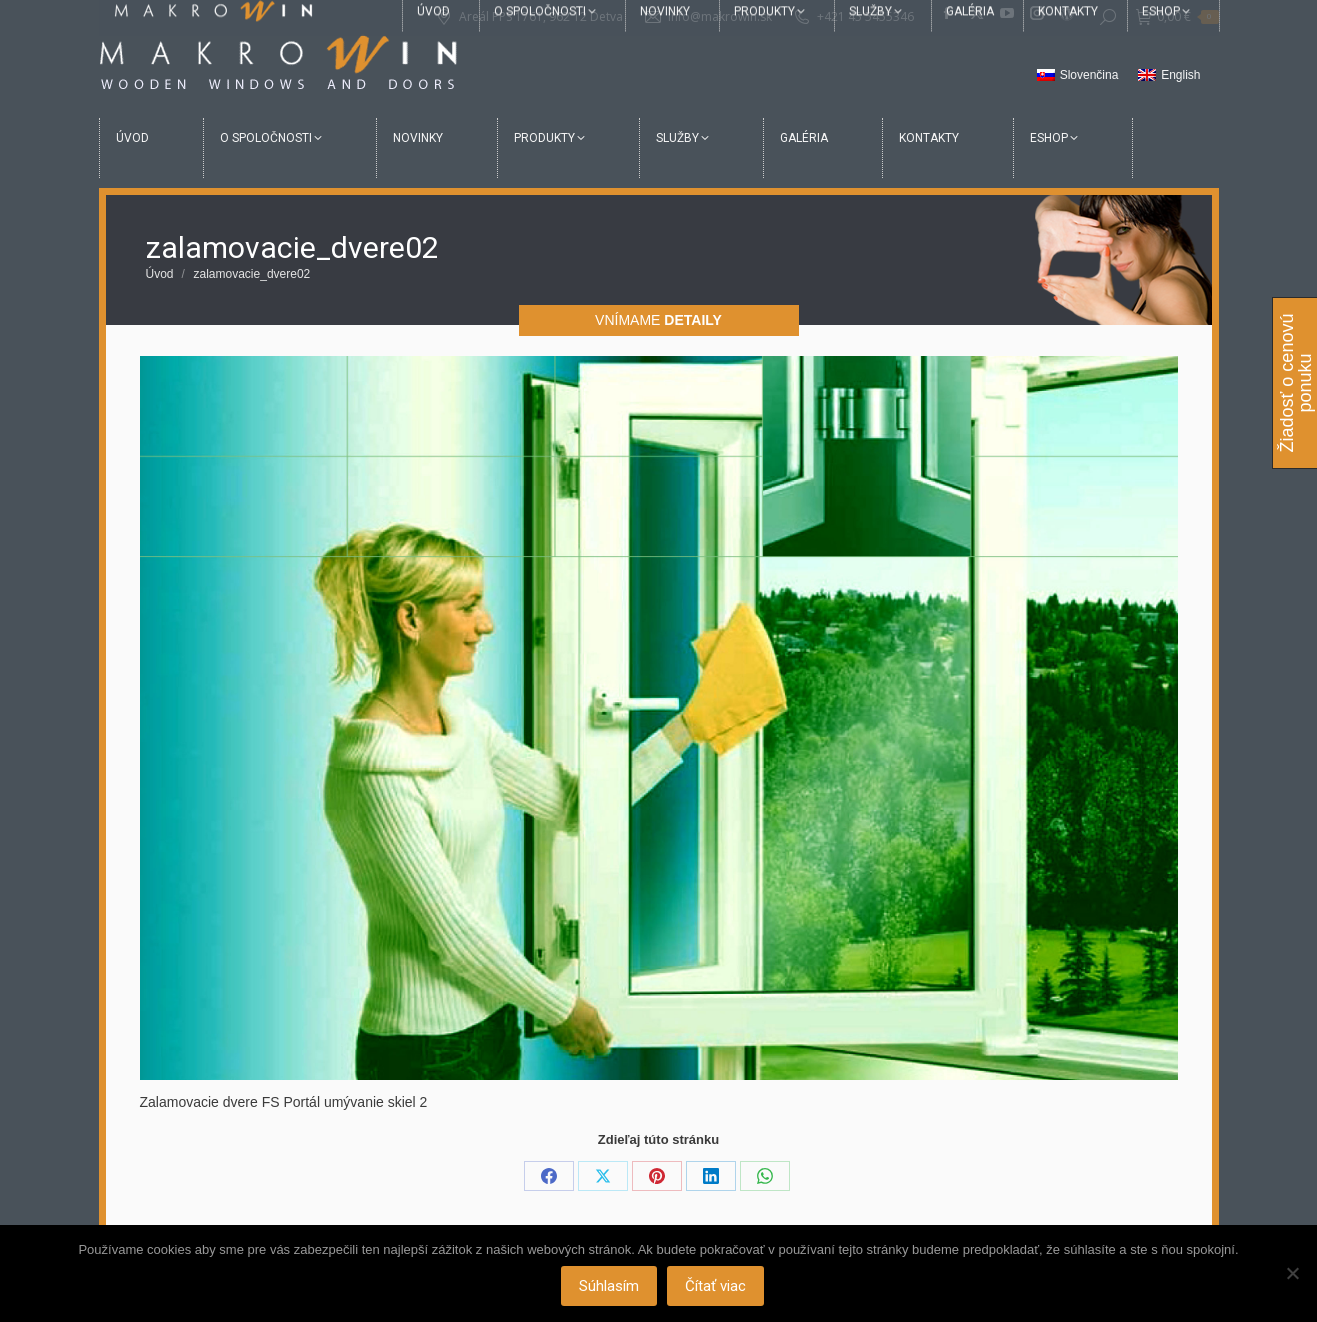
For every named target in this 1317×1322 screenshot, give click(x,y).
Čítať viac (716, 1287)
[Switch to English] (1169, 76)
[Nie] (1292, 1274)
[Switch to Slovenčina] (1078, 76)
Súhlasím (610, 1287)
